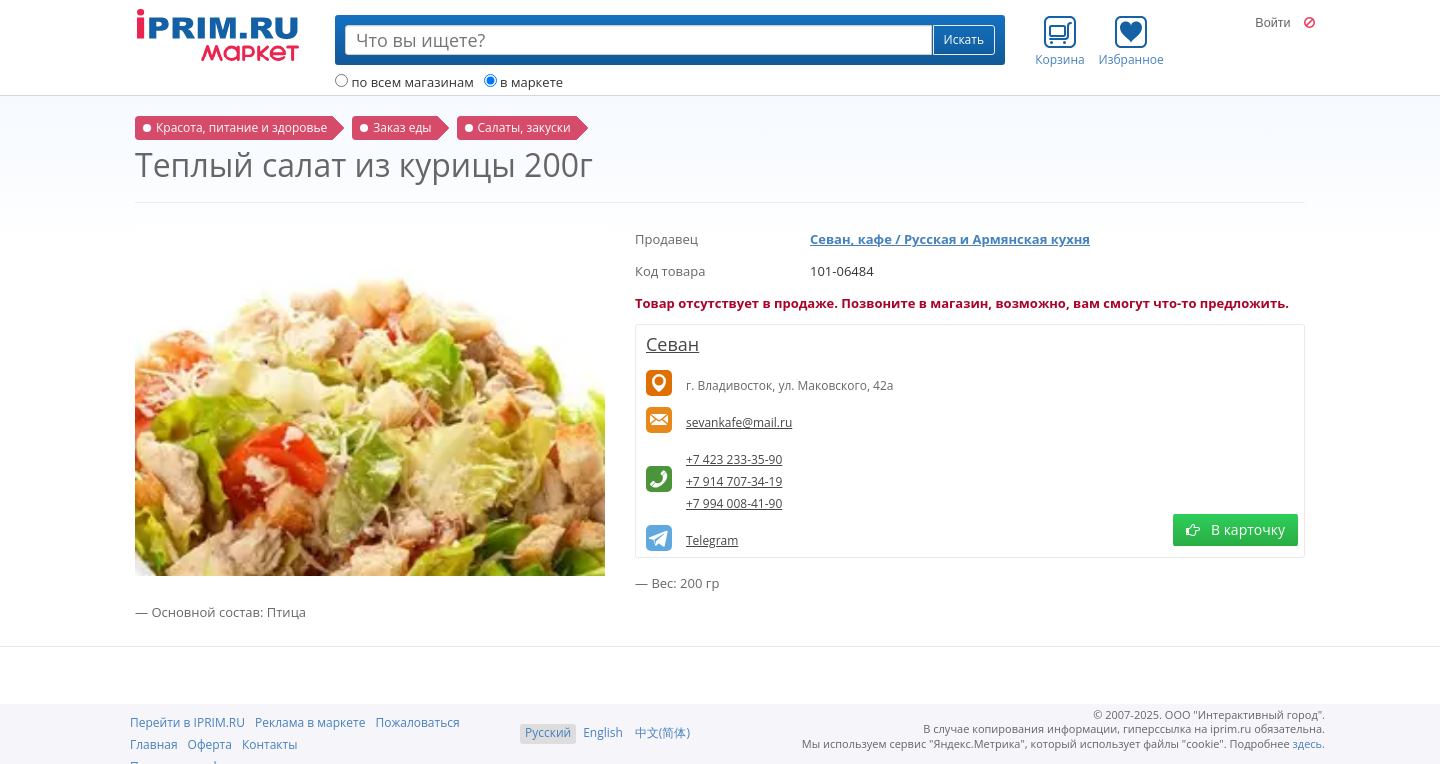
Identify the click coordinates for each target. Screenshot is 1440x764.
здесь (1308, 743)
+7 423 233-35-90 (734, 459)
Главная (154, 744)
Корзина (1060, 41)
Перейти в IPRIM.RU (187, 722)
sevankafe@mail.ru (739, 422)
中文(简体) (662, 732)
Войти (1272, 23)
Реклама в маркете (310, 722)
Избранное (1131, 41)
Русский (548, 732)
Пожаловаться (417, 722)
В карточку (1235, 529)
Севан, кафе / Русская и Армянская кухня (950, 239)
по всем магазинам (404, 82)
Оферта (210, 744)
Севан (672, 344)
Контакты (270, 744)
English (603, 732)
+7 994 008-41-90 (734, 503)
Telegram (712, 540)
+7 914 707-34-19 (734, 481)
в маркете (523, 82)
